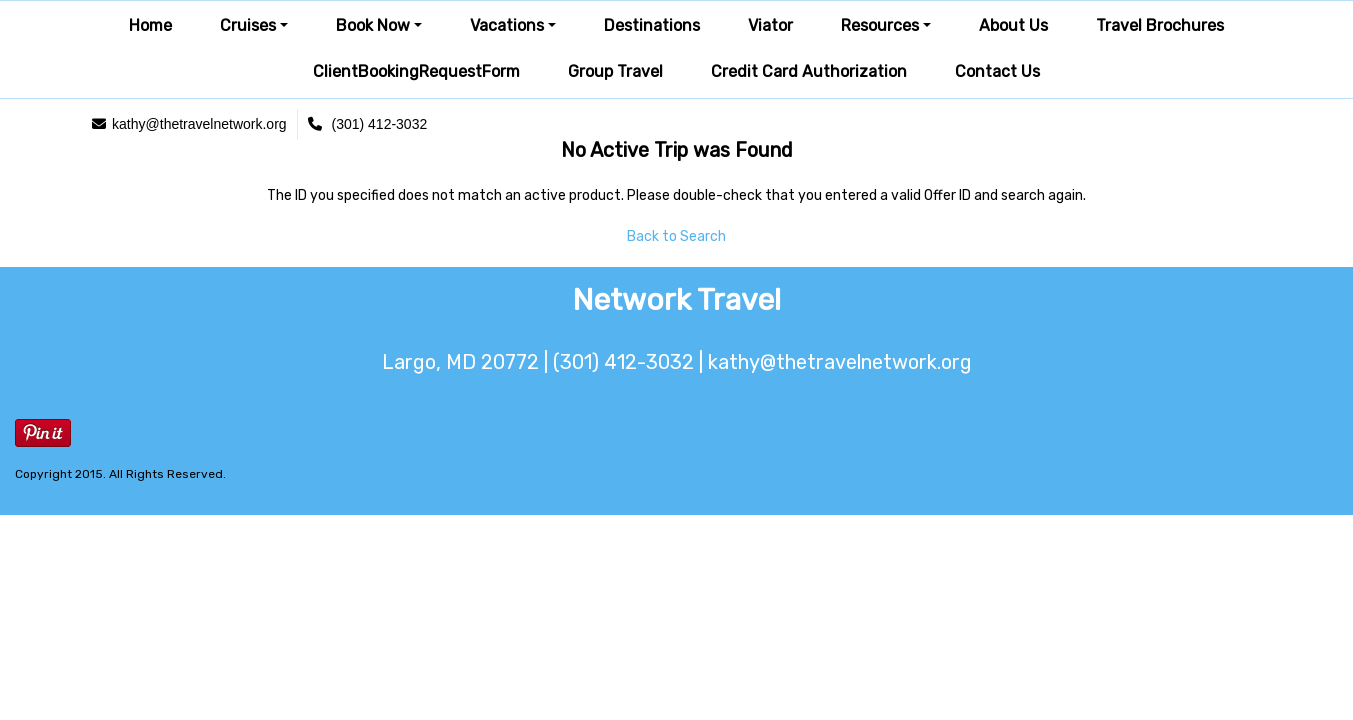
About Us (1013, 25)
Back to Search (676, 236)
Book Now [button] (373, 25)
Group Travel (615, 71)
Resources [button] (880, 25)
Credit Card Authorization (809, 71)
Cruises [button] (248, 25)
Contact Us (997, 71)
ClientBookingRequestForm (416, 71)
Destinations (652, 25)
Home (150, 25)
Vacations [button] (507, 25)
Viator (770, 25)
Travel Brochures (1160, 25)
